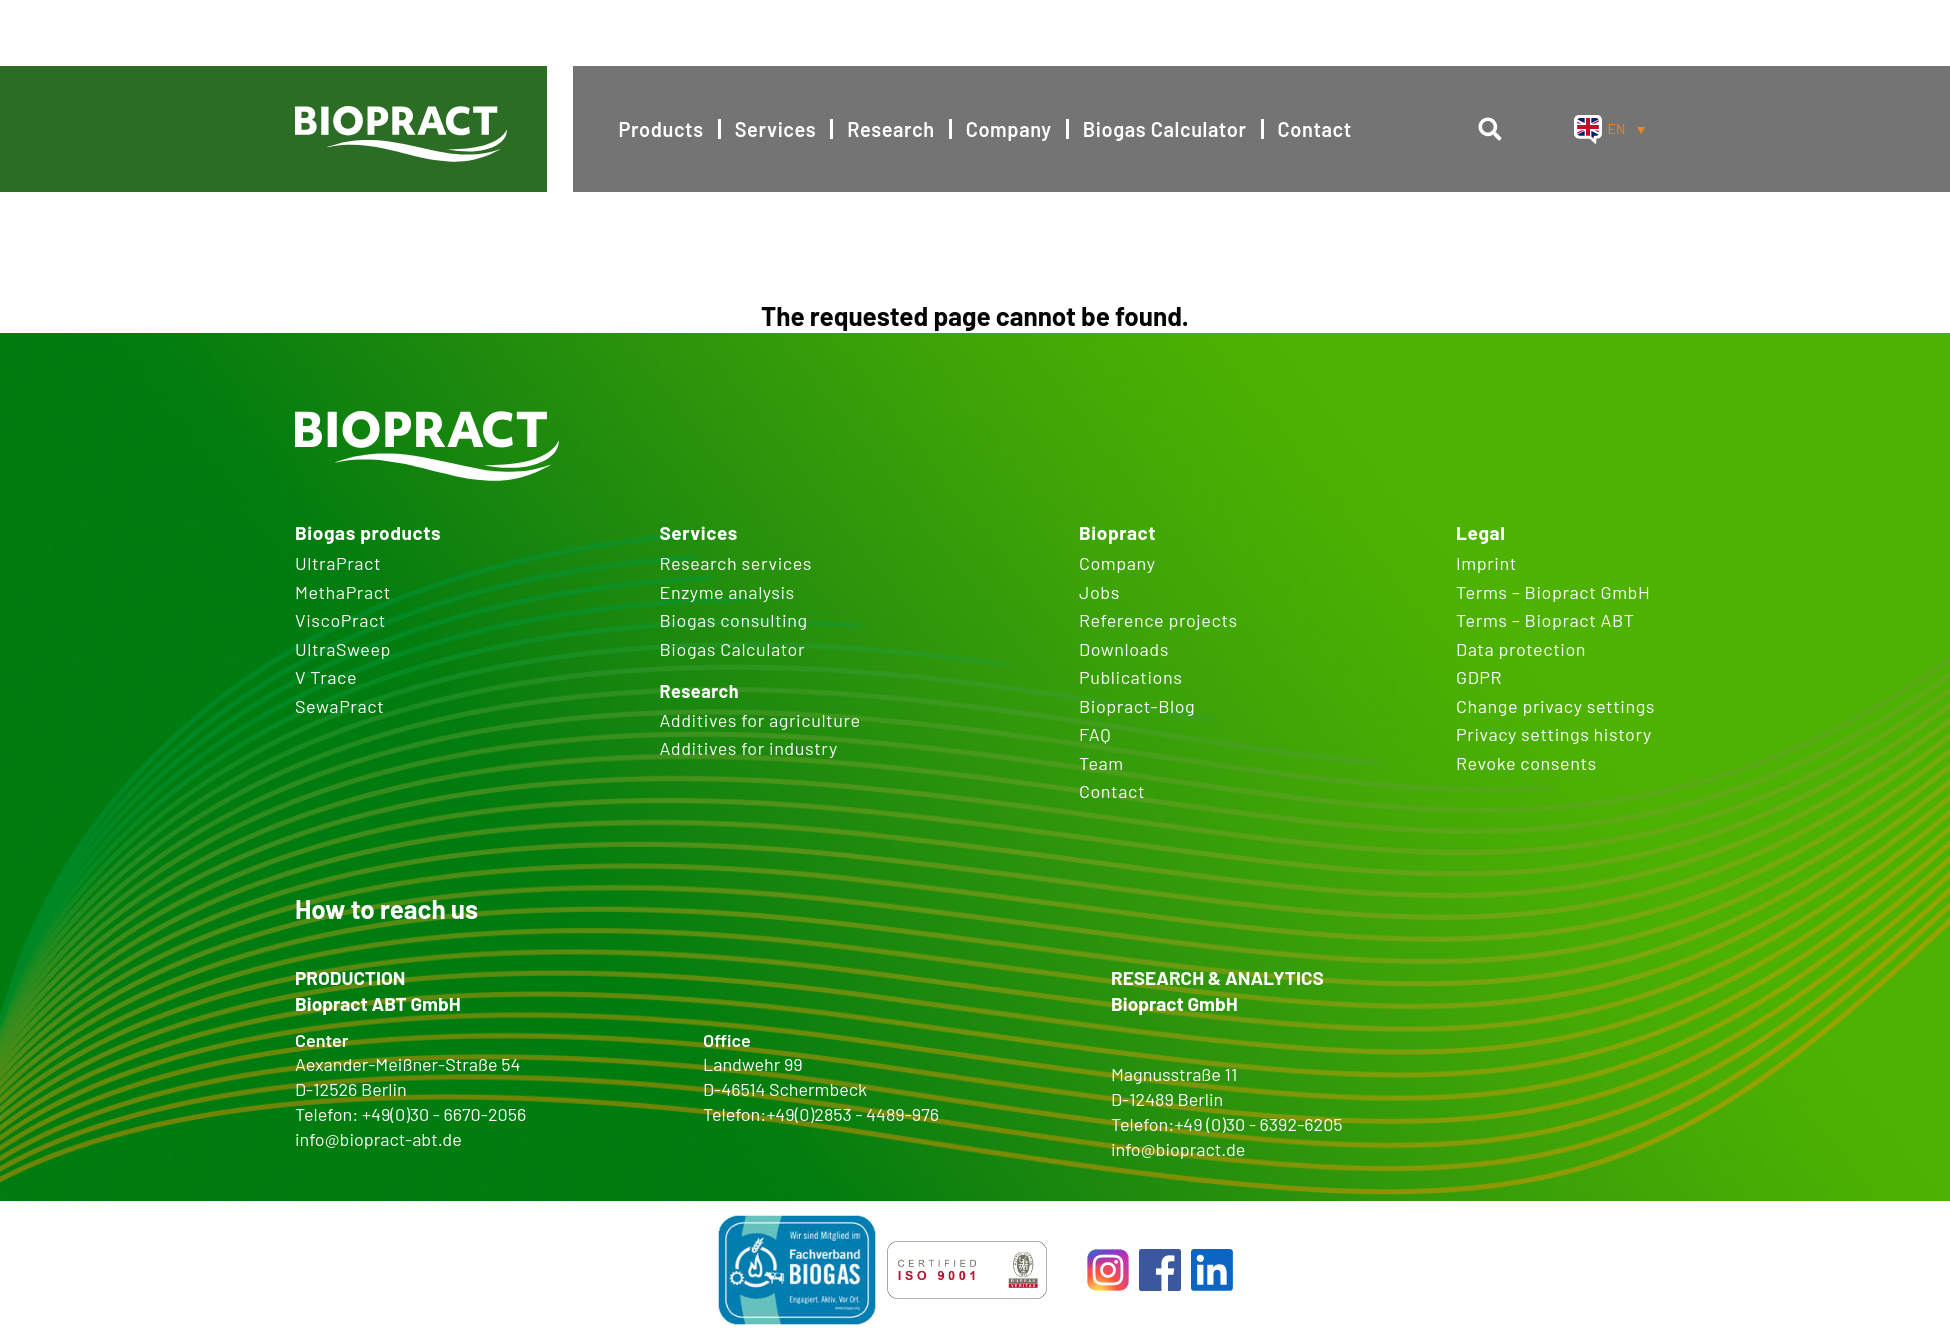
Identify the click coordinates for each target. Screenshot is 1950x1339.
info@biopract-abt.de (378, 1139)
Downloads (1124, 649)
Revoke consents (1526, 763)
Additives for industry (748, 748)
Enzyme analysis (726, 592)
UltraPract (338, 563)
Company (1009, 129)
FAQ (1095, 734)
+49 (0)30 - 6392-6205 (1258, 1124)
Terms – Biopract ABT (1545, 620)
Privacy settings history (1554, 734)
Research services (735, 563)
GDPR (1479, 677)
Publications (1131, 677)
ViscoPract (340, 620)
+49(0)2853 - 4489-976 (852, 1114)
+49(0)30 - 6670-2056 (444, 1114)
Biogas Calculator (1165, 129)
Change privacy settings (1555, 706)
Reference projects (1158, 620)
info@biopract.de (1178, 1149)
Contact (1315, 129)
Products (661, 129)
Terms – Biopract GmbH (1553, 592)
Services (776, 129)
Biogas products (368, 532)
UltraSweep (343, 649)
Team (1101, 763)
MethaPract (343, 592)
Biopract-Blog (1137, 706)
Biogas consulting (733, 620)
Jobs (1099, 592)
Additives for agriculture (759, 720)
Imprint (1486, 563)
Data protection (1521, 649)
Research (890, 129)
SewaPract (339, 706)
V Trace (326, 677)
